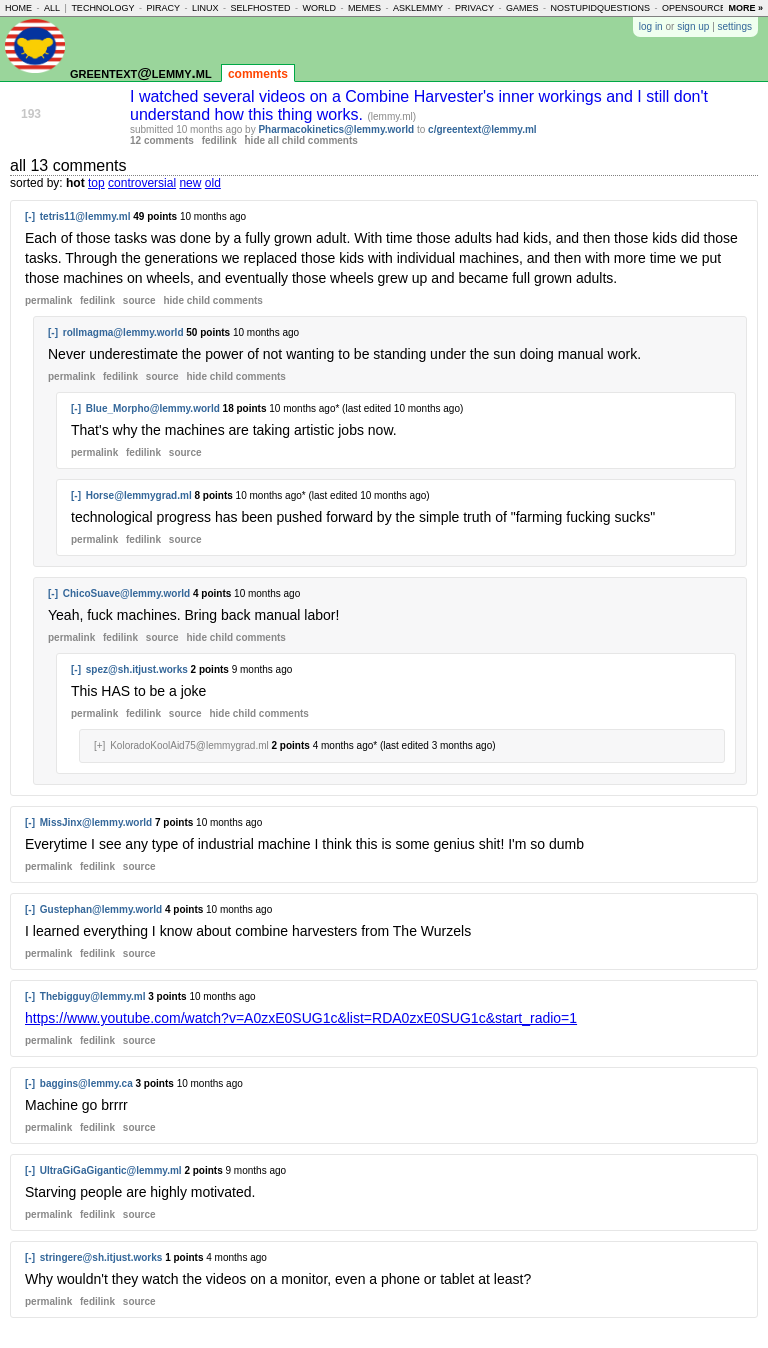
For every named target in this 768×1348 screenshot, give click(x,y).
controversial (142, 183)
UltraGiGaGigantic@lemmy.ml (111, 1170)
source (139, 300)
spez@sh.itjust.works (137, 669)
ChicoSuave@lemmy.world (126, 593)
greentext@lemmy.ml (141, 72)
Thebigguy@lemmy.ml (93, 996)
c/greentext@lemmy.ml (482, 129)
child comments (212, 300)
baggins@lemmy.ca (86, 1083)
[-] (30, 216)
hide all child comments (301, 140)
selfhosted (260, 8)
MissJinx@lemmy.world (96, 822)
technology (102, 8)
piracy (163, 8)
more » (745, 8)
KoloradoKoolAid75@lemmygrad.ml (189, 745)
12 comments (162, 140)
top (96, 183)
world (320, 8)
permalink (48, 300)
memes (364, 8)
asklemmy (418, 8)
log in (651, 26)
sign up (693, 26)
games (522, 8)
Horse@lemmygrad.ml (139, 495)
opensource (694, 8)
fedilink (219, 140)
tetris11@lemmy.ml (85, 216)
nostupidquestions (600, 8)
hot (75, 183)
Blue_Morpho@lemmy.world (153, 408)
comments (258, 74)
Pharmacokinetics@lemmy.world (336, 129)
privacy (474, 8)
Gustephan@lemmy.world (101, 909)
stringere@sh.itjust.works (101, 1257)
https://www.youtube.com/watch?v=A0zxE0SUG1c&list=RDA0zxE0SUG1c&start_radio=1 (301, 1018)
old (213, 183)
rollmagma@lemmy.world (123, 332)
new (190, 183)
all (52, 8)
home (18, 8)
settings (735, 26)
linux (205, 8)
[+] (99, 745)
